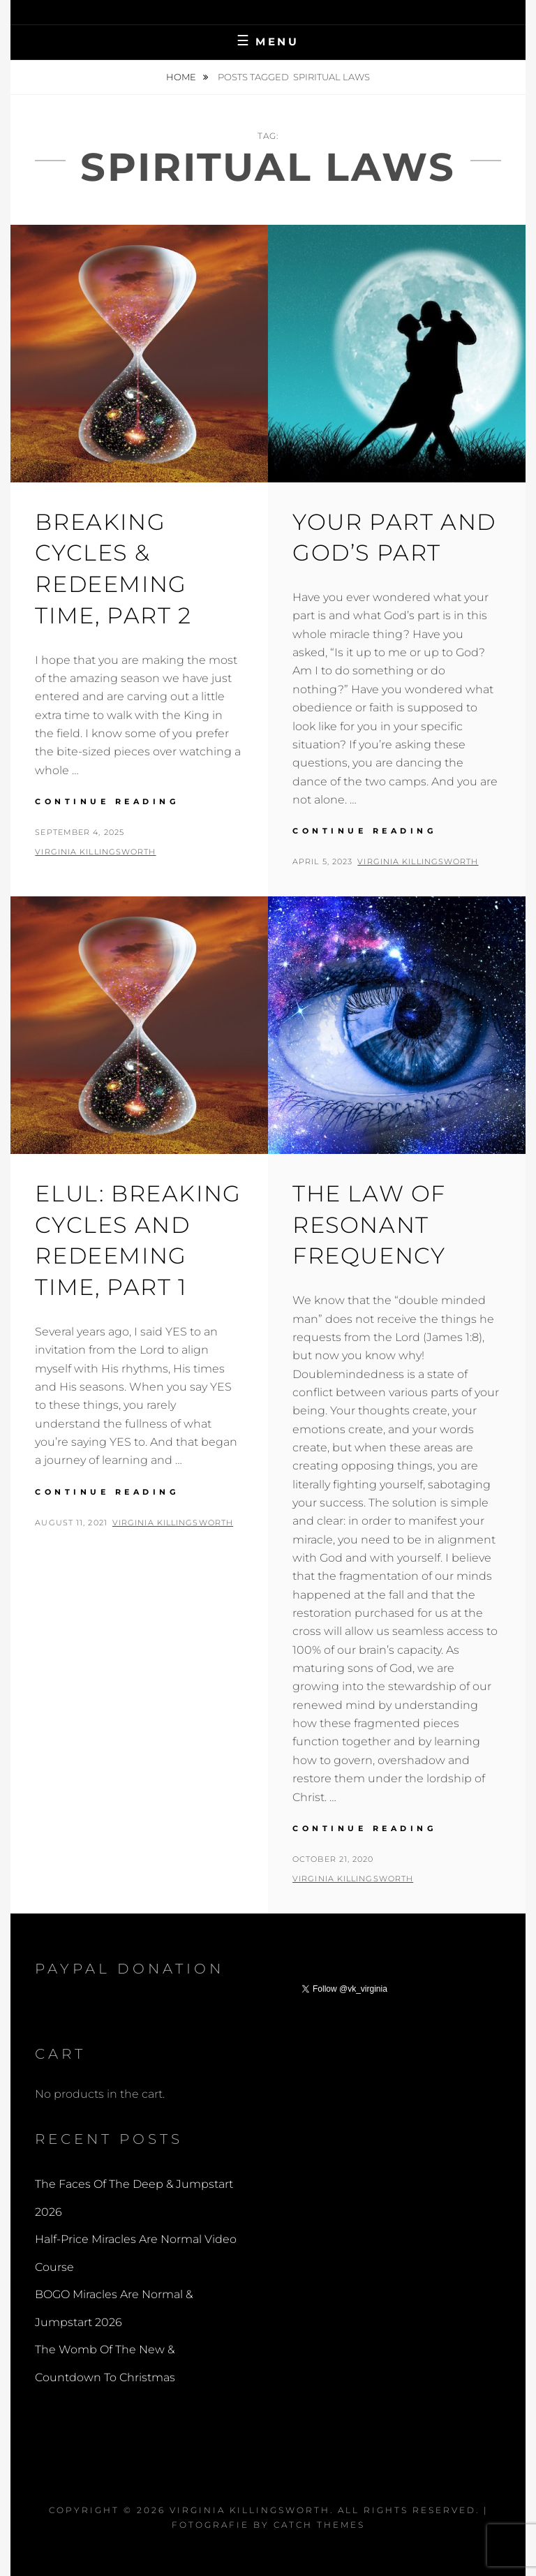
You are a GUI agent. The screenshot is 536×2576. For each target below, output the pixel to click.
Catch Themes (319, 2524)
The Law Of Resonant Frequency (369, 1225)
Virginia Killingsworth (95, 852)
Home (182, 76)
